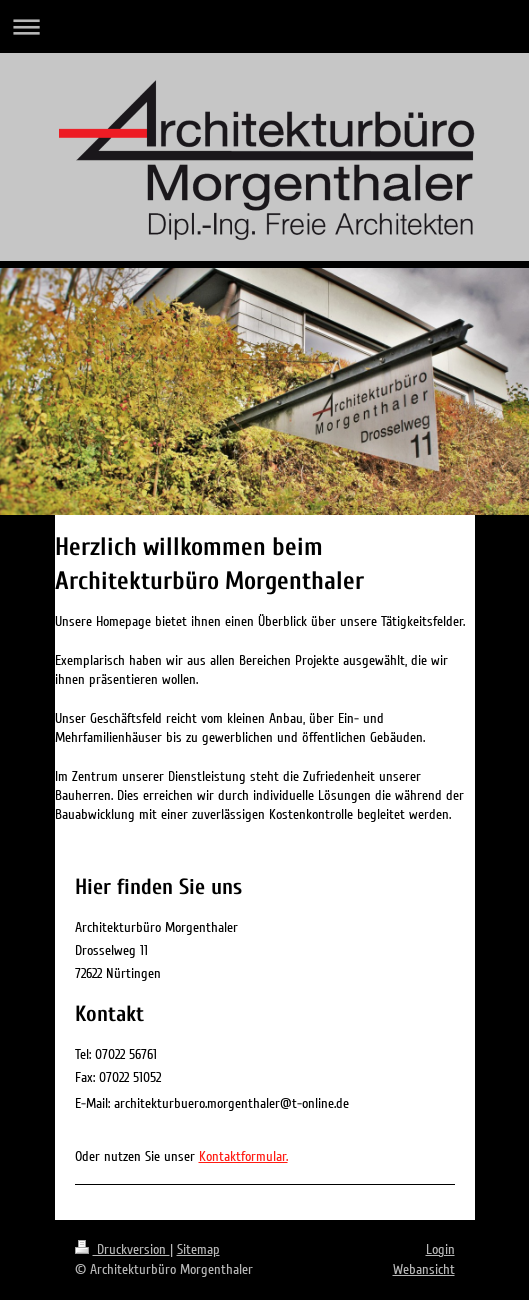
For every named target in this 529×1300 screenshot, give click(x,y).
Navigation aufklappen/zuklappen (264, 26)
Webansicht (424, 1269)
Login (440, 1249)
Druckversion (122, 1249)
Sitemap (198, 1249)
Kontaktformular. (243, 1156)
